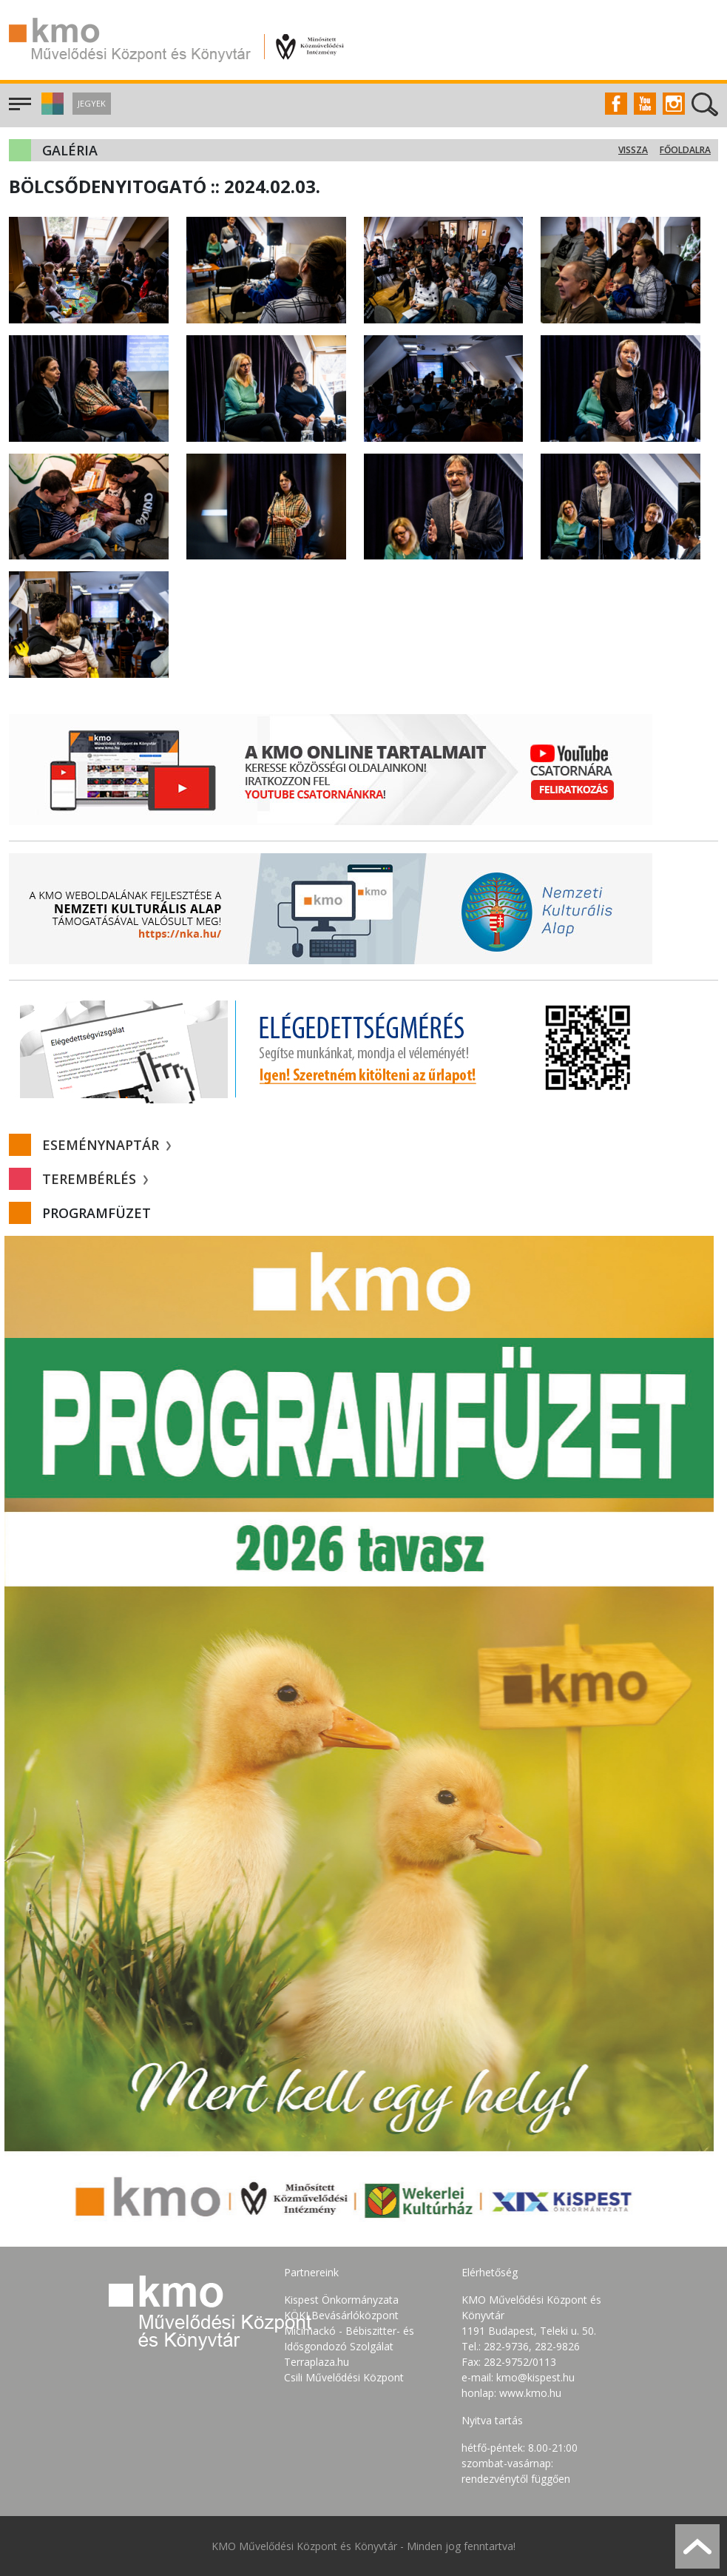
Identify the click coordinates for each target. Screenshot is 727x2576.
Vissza (633, 150)
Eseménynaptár (106, 1145)
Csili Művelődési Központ (344, 2377)
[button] (51, 111)
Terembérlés (95, 1179)
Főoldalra (685, 150)
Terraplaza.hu (316, 2362)
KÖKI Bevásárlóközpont (341, 2315)
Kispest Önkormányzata (341, 2300)
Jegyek (92, 103)
